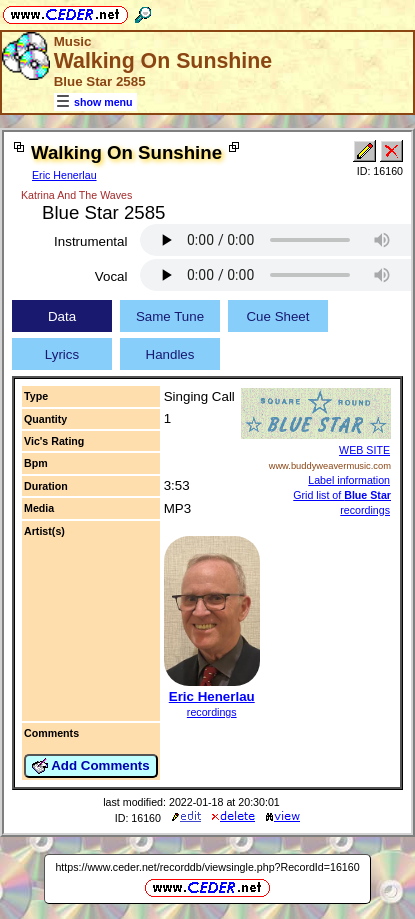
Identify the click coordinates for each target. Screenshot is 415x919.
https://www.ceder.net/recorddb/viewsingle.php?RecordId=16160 (207, 867)
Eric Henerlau (64, 175)
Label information (349, 480)
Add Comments (91, 766)
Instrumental (90, 241)
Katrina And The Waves (76, 195)
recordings (212, 712)
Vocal (111, 276)
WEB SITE (364, 450)
